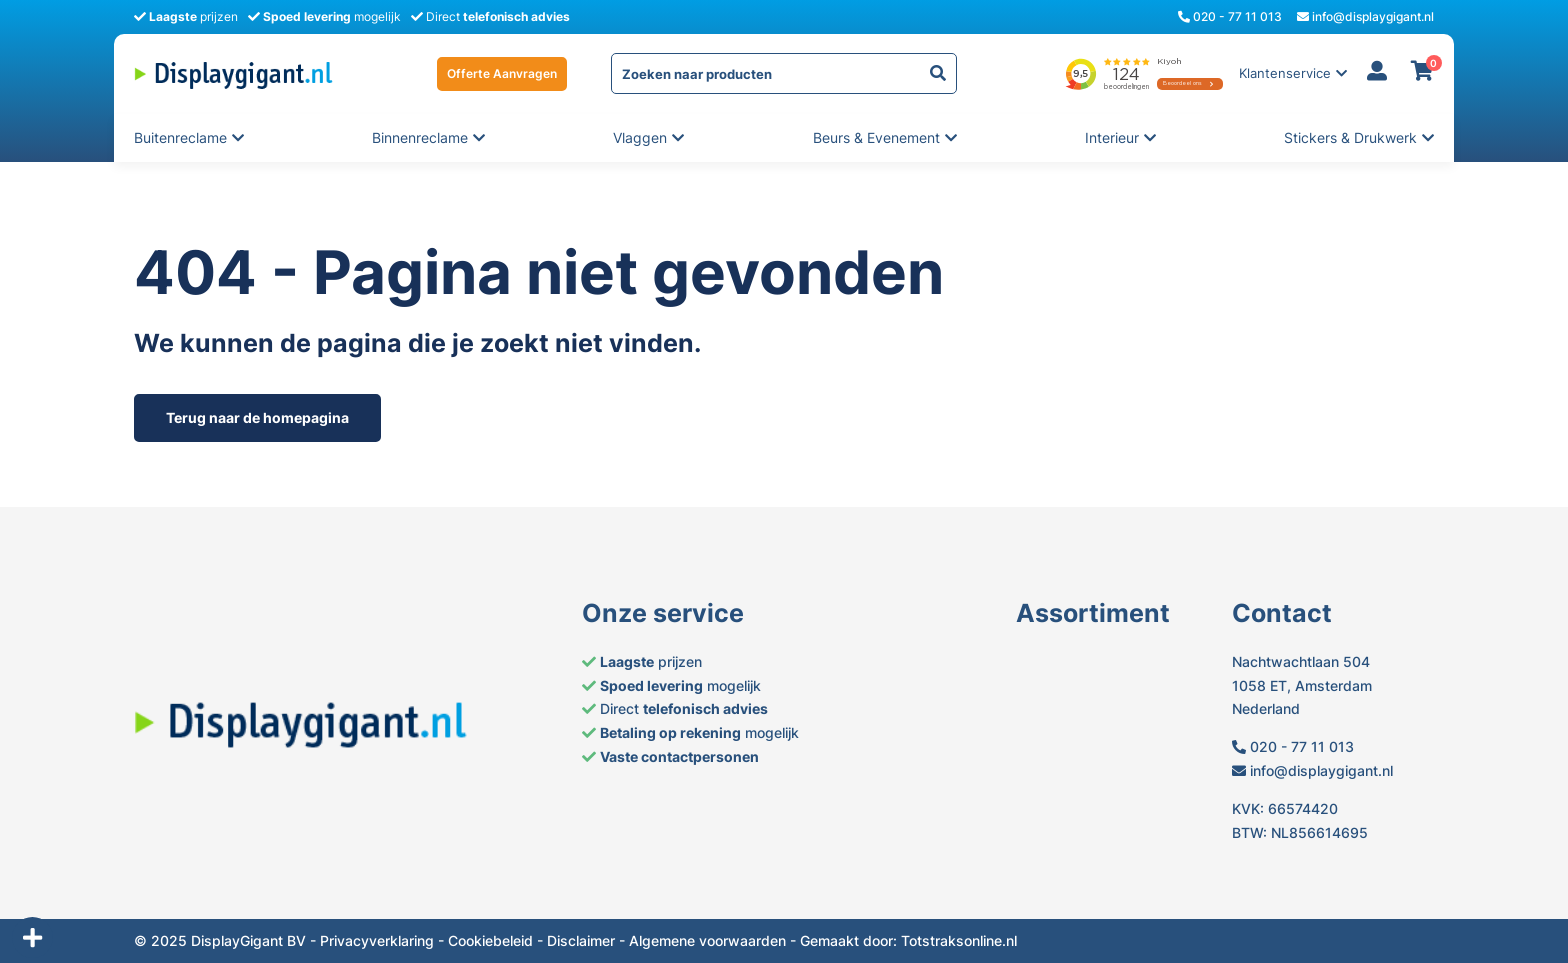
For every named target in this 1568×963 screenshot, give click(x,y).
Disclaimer (581, 940)
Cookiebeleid (490, 940)
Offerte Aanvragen (502, 73)
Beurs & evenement (876, 138)
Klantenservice (1285, 73)
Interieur (1113, 138)
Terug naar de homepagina (257, 417)
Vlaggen (641, 138)
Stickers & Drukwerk (1350, 138)
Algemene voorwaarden (707, 940)
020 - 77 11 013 (1230, 16)
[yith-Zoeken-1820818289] (938, 73)
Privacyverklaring (377, 940)
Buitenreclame (180, 138)
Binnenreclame (420, 138)
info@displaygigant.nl (1365, 16)
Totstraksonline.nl (959, 940)
